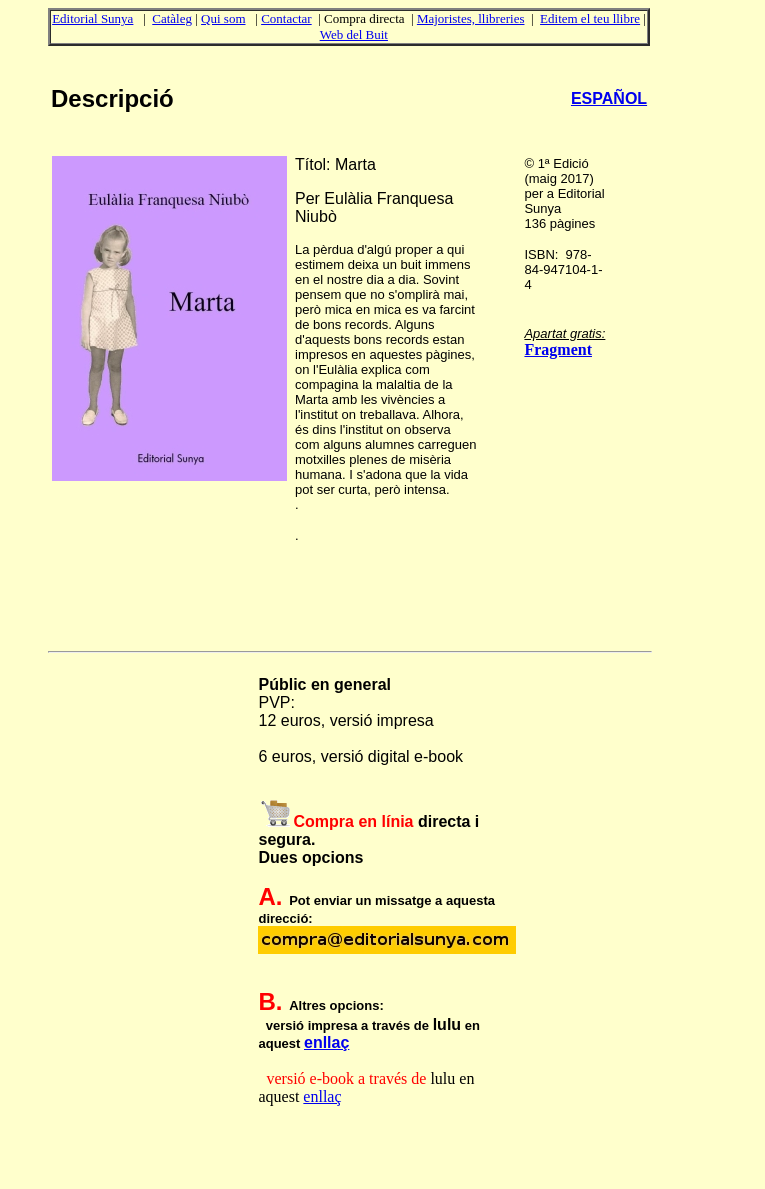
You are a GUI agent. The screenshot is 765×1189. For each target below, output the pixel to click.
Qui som (223, 18)
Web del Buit (354, 34)
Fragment (558, 349)
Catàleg (172, 18)
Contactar (286, 18)
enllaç (326, 1042)
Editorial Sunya (92, 18)
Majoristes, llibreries (471, 18)
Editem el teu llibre (590, 18)
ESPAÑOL (609, 98)
